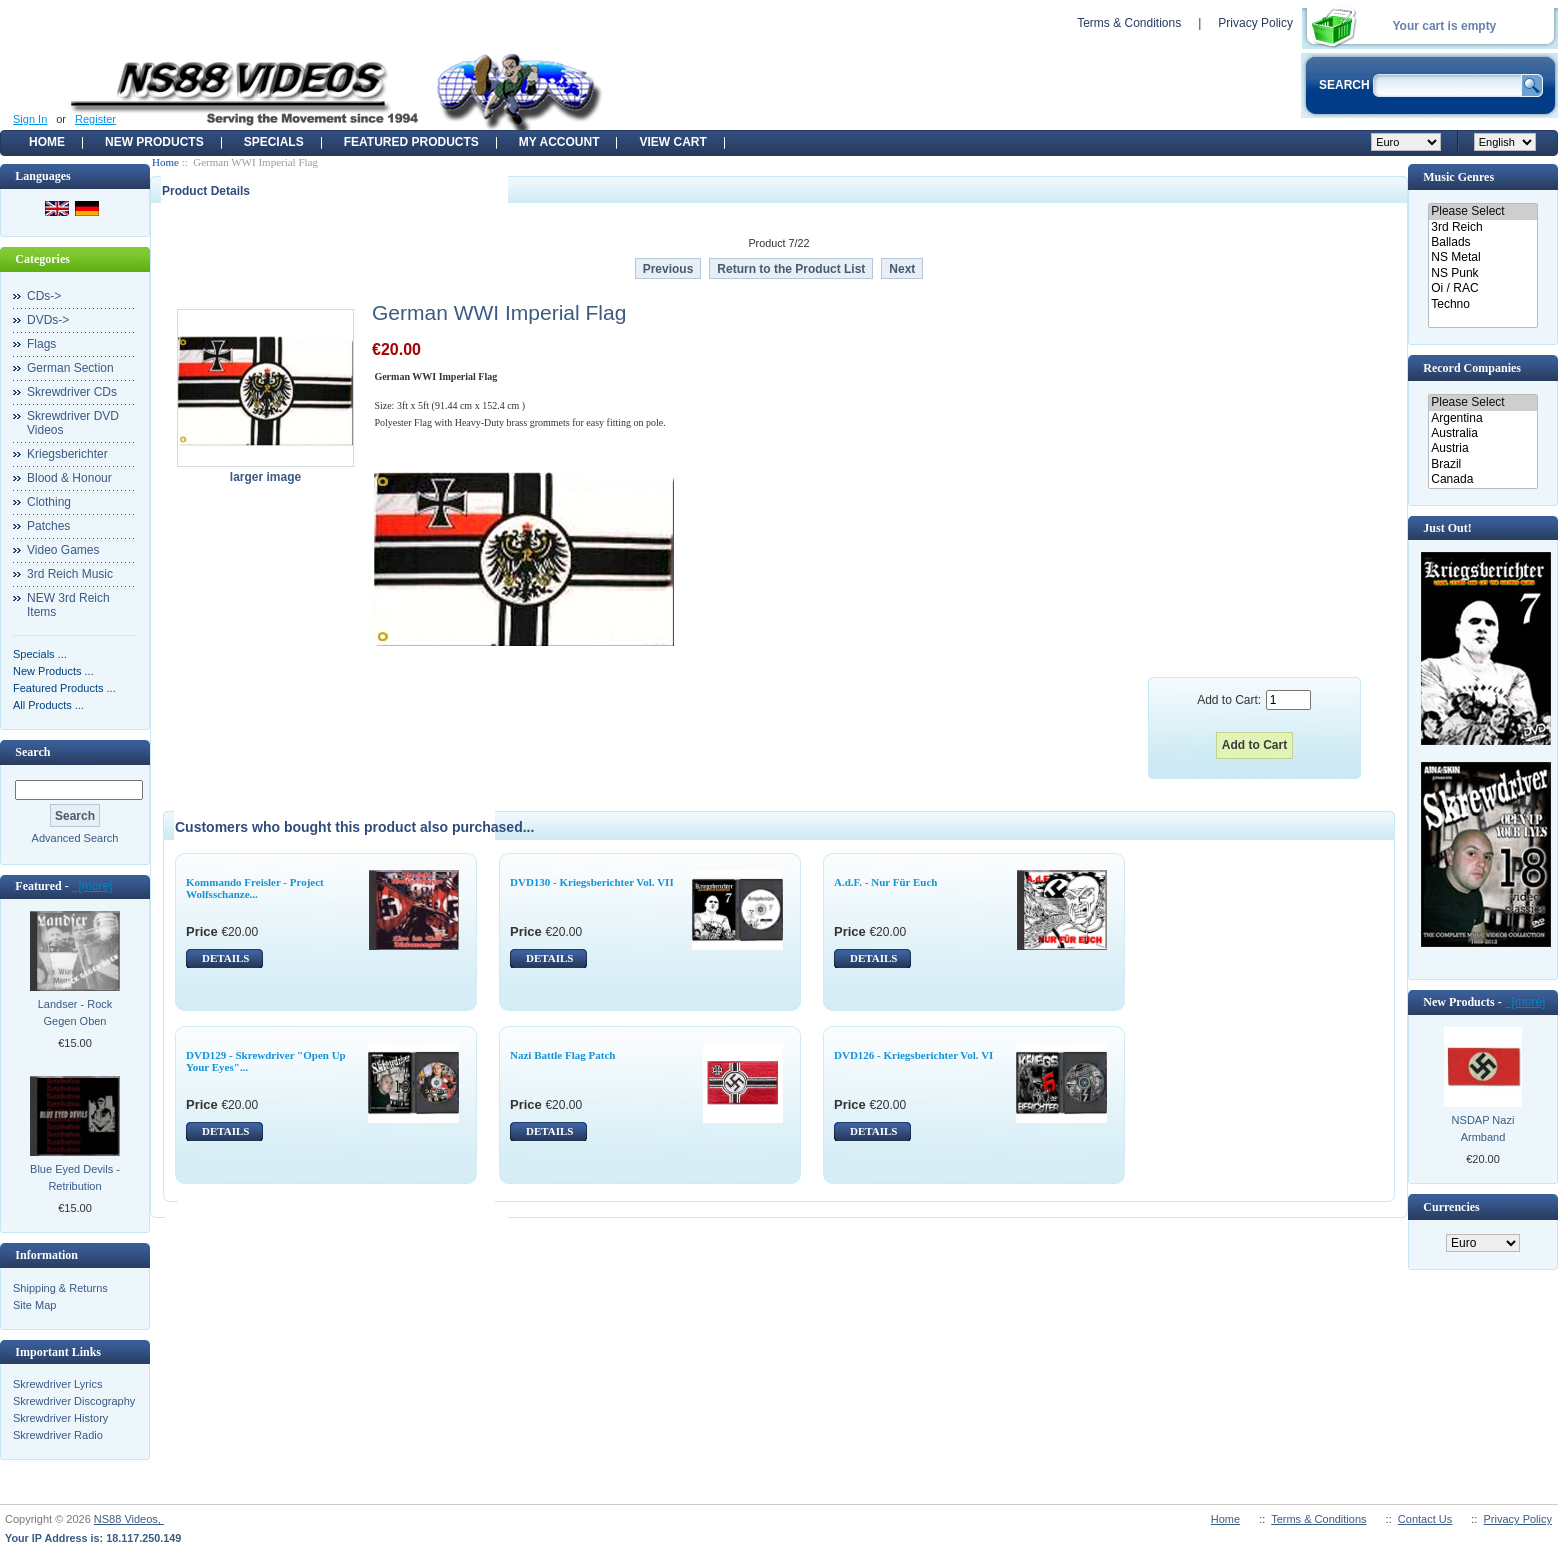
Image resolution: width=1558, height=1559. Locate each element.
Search (32, 752)
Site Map (34, 1305)
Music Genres (1458, 177)
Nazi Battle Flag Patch (562, 1055)
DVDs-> (48, 320)
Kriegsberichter (67, 454)
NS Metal (1482, 257)
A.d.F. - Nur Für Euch (885, 882)
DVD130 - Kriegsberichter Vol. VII (592, 882)
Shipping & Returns (60, 1288)
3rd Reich (1482, 227)
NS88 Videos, (129, 1519)
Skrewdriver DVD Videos (73, 423)
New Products (154, 142)
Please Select (1482, 211)
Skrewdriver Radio (58, 1435)
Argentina (1482, 418)
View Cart (672, 142)
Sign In (30, 119)
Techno (1482, 304)
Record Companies (1472, 368)
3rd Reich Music (70, 574)
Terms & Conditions (1129, 23)
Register (95, 119)
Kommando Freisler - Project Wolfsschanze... (255, 888)
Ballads (1482, 242)
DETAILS (225, 958)
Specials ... (40, 654)
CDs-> (44, 296)
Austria (1482, 448)
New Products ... (53, 671)
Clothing (49, 502)
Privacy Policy (1255, 23)
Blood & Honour (69, 478)
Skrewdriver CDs (72, 392)
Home (47, 142)
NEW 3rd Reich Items (68, 605)
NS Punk (1482, 273)
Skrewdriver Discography (74, 1401)
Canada (1482, 479)
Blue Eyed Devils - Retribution (75, 1177)
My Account (559, 142)
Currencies (1451, 1207)
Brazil (1482, 464)
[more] (92, 886)
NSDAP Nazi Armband (1483, 1128)
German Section (70, 368)
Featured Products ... (64, 688)
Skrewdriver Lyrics (57, 1384)
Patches (48, 526)
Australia (1482, 433)
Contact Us (1425, 1519)
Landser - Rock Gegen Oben (75, 1012)
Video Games (63, 550)
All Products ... (48, 705)
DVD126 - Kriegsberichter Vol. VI (913, 1055)
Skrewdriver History (60, 1418)
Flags (41, 344)
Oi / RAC (1482, 288)
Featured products (411, 142)
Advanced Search (75, 838)
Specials (274, 142)
